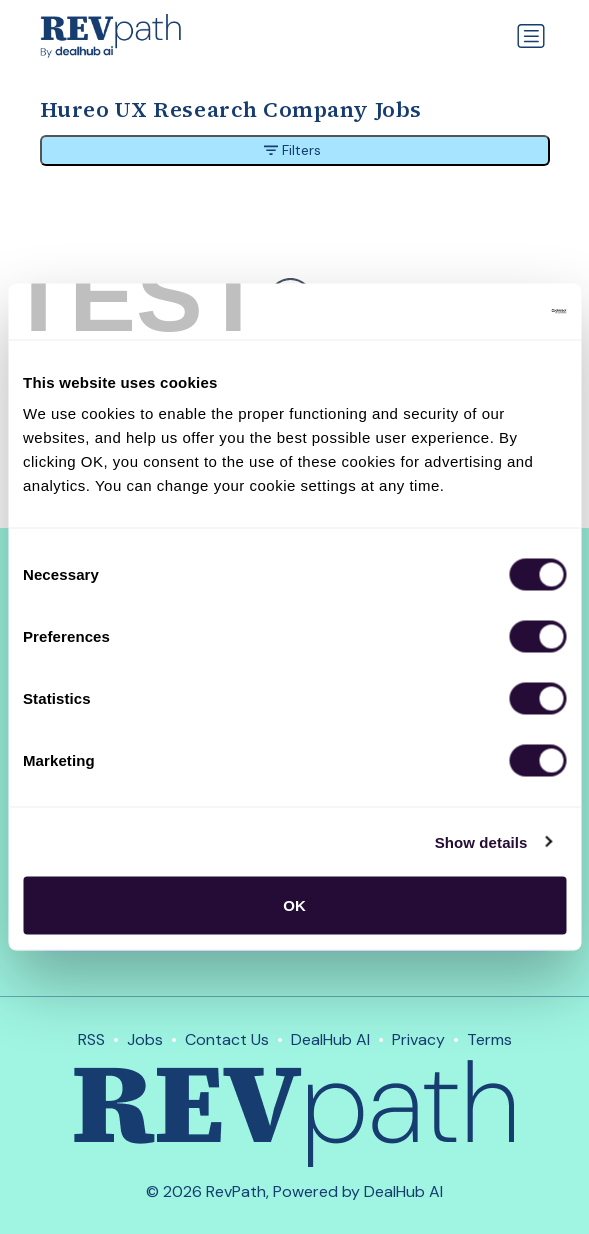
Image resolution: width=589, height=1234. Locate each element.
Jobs (145, 1039)
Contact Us (227, 1039)
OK (294, 905)
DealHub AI (330, 1039)
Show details (481, 841)
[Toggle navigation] (531, 36)
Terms (489, 1039)
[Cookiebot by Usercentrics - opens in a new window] (478, 312)
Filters (292, 150)
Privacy (418, 1039)
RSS (91, 1039)
